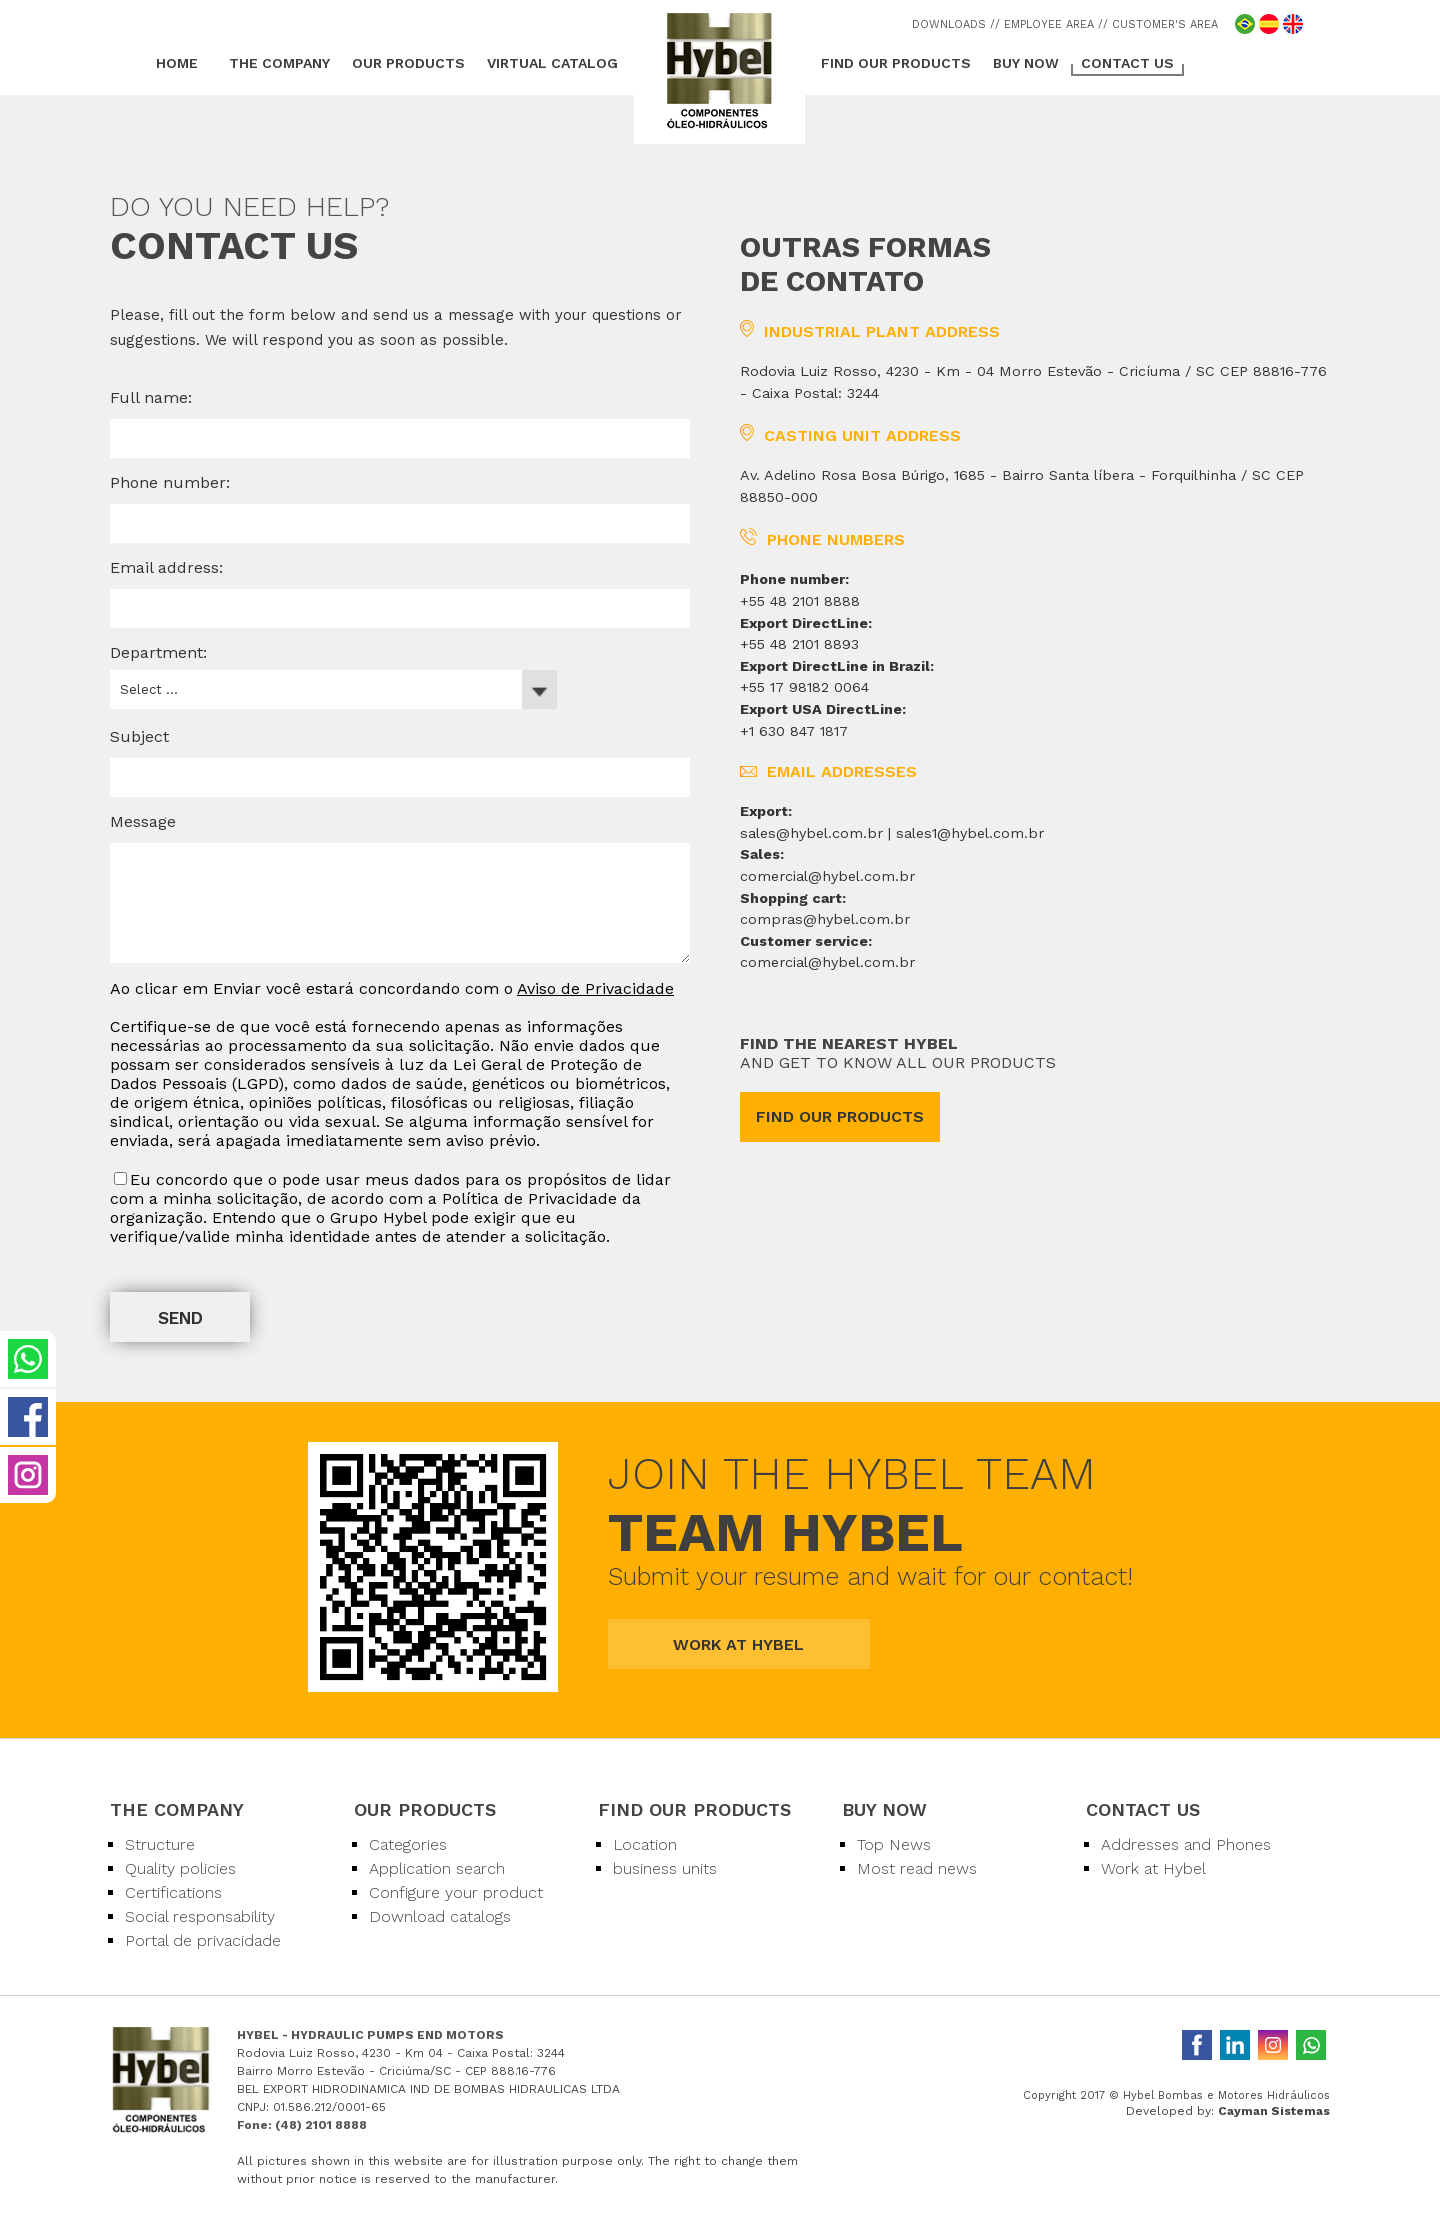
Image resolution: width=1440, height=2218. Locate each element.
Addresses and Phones (1186, 1844)
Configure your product (456, 1892)
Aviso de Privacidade (595, 988)
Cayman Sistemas (1274, 2111)
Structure (160, 1844)
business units (665, 1868)
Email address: (166, 567)
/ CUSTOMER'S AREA (1160, 24)
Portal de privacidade (203, 1940)
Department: (158, 652)
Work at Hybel (1153, 1868)
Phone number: (170, 482)
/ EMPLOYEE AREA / (1049, 24)
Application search (437, 1868)
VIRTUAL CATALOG (552, 63)
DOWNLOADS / (953, 24)
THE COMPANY (279, 63)
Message (143, 821)
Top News (894, 1844)
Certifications (173, 1892)
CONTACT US (1127, 63)
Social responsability (200, 1916)
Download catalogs (440, 1916)
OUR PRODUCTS (408, 63)
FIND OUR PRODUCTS (896, 63)
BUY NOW (1026, 63)
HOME (177, 63)
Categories (408, 1844)
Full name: (151, 397)
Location (645, 1844)
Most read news (917, 1868)
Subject (139, 736)
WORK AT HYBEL (738, 1644)
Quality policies (180, 1868)
